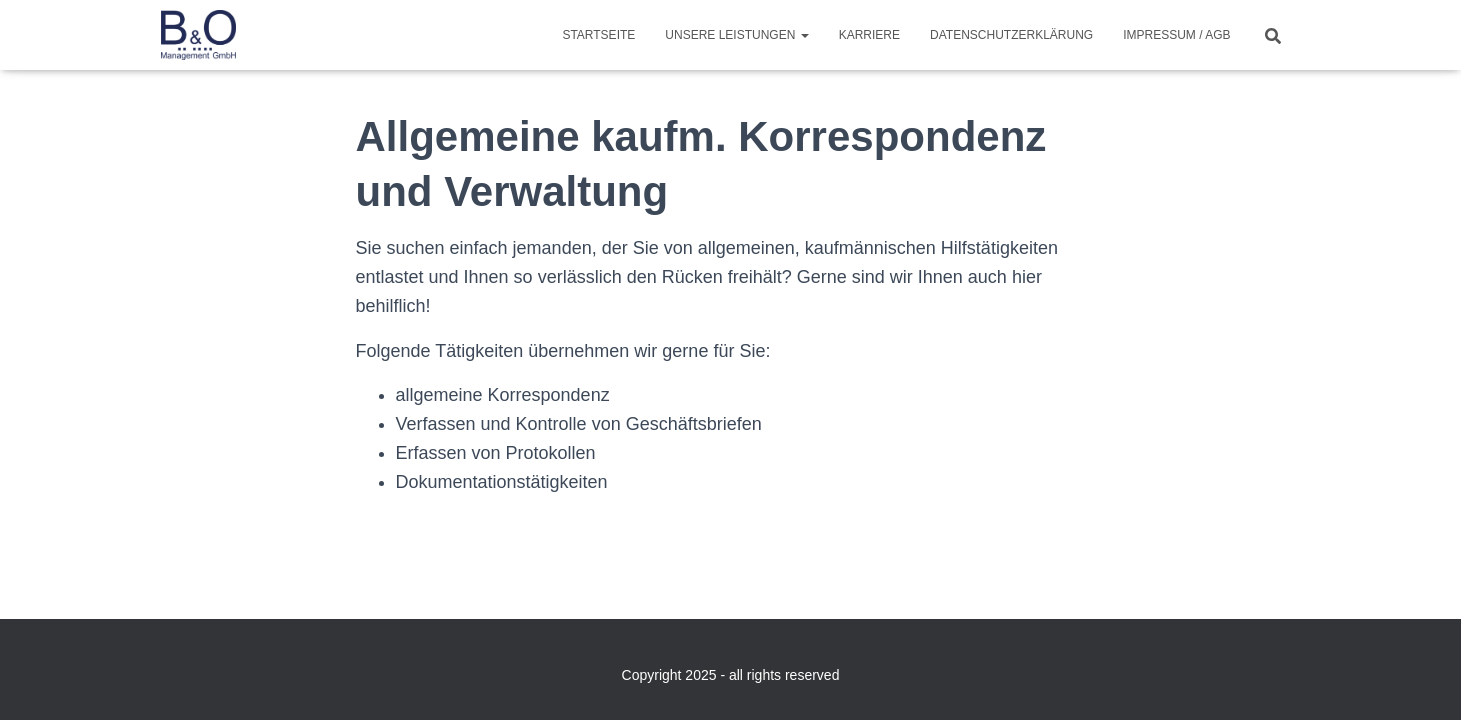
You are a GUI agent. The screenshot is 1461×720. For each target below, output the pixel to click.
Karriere (869, 35)
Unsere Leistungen (736, 35)
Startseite (598, 35)
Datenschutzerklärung (1011, 35)
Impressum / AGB (1176, 35)
